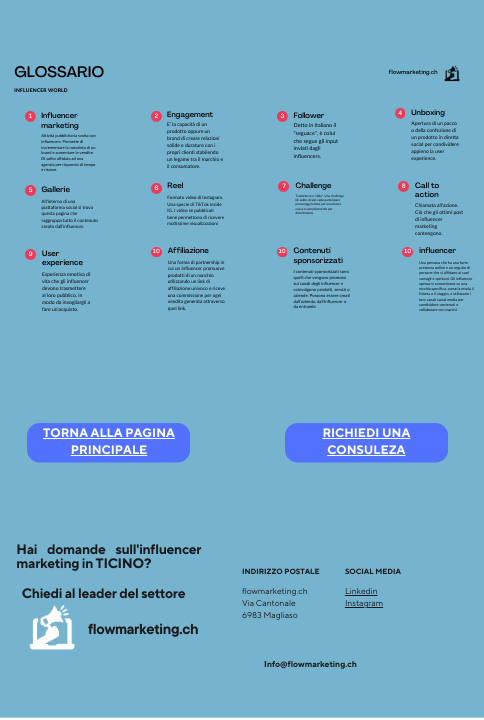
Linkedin (361, 591)
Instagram (364, 603)
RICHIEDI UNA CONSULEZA (366, 442)
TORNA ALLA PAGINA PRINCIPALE (109, 442)
